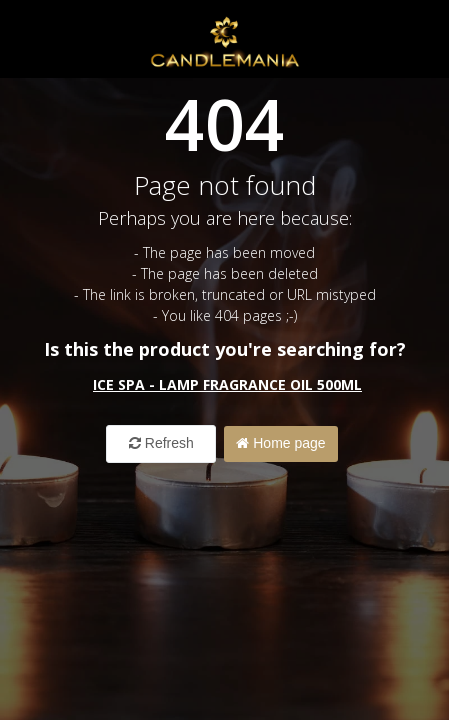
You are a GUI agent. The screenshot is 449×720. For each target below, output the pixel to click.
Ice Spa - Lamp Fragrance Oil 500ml (227, 384)
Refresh (161, 443)
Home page (280, 443)
